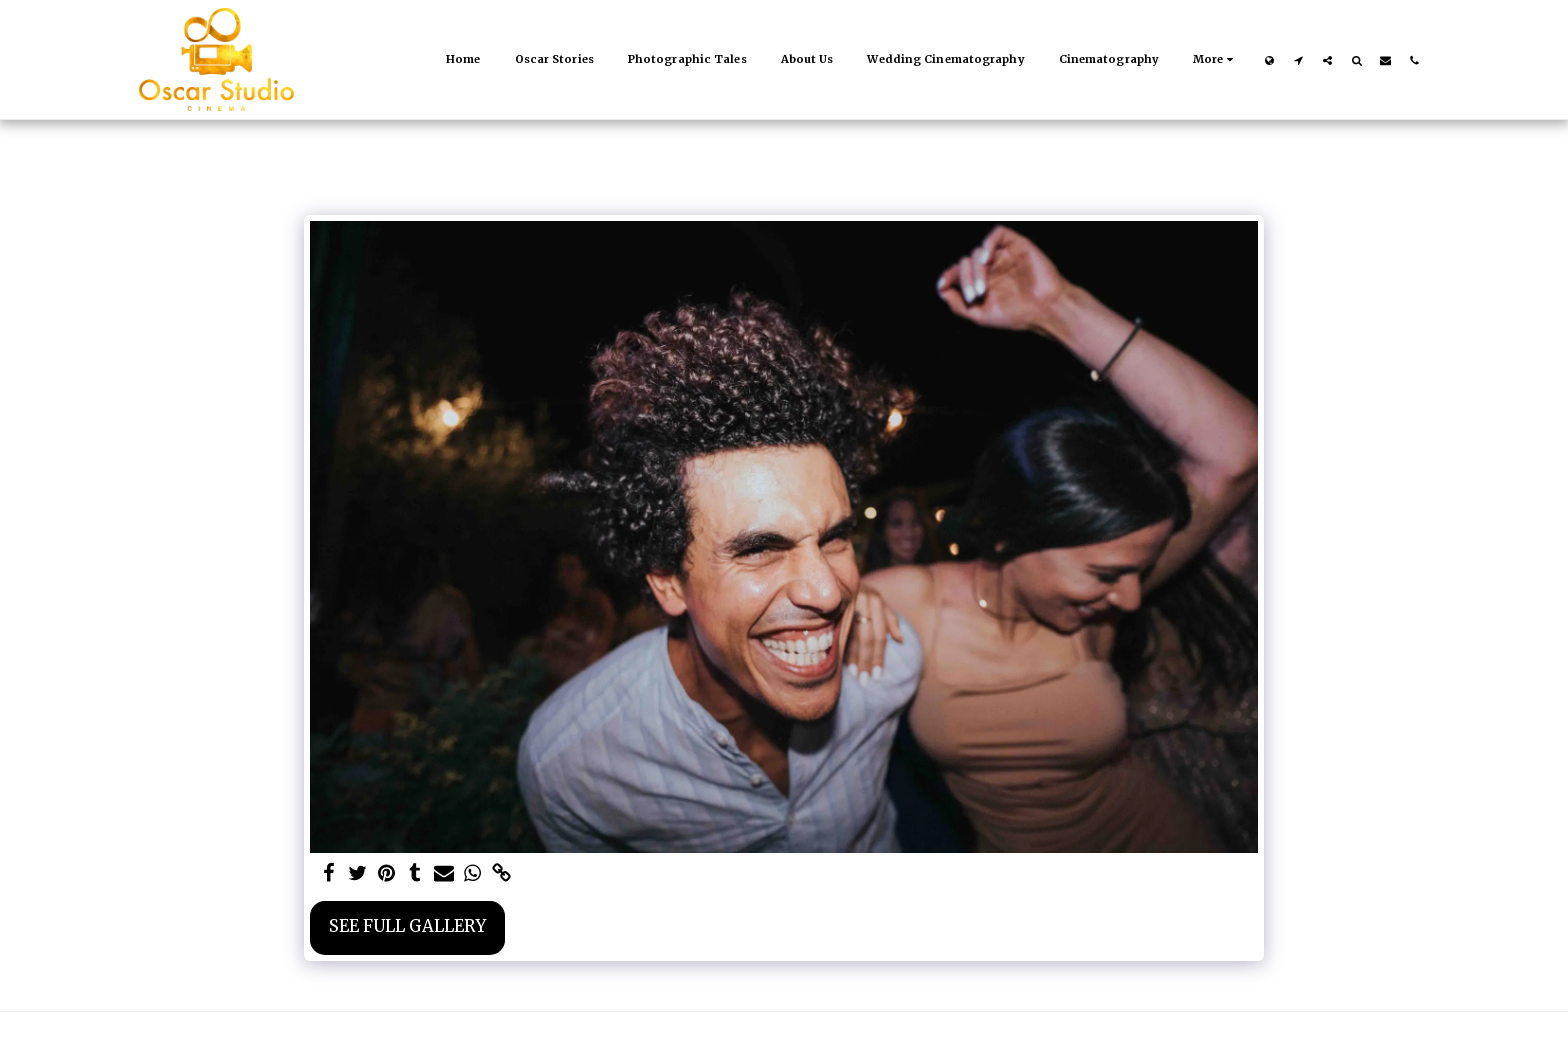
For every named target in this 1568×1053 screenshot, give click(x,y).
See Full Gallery (407, 926)
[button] (1298, 60)
